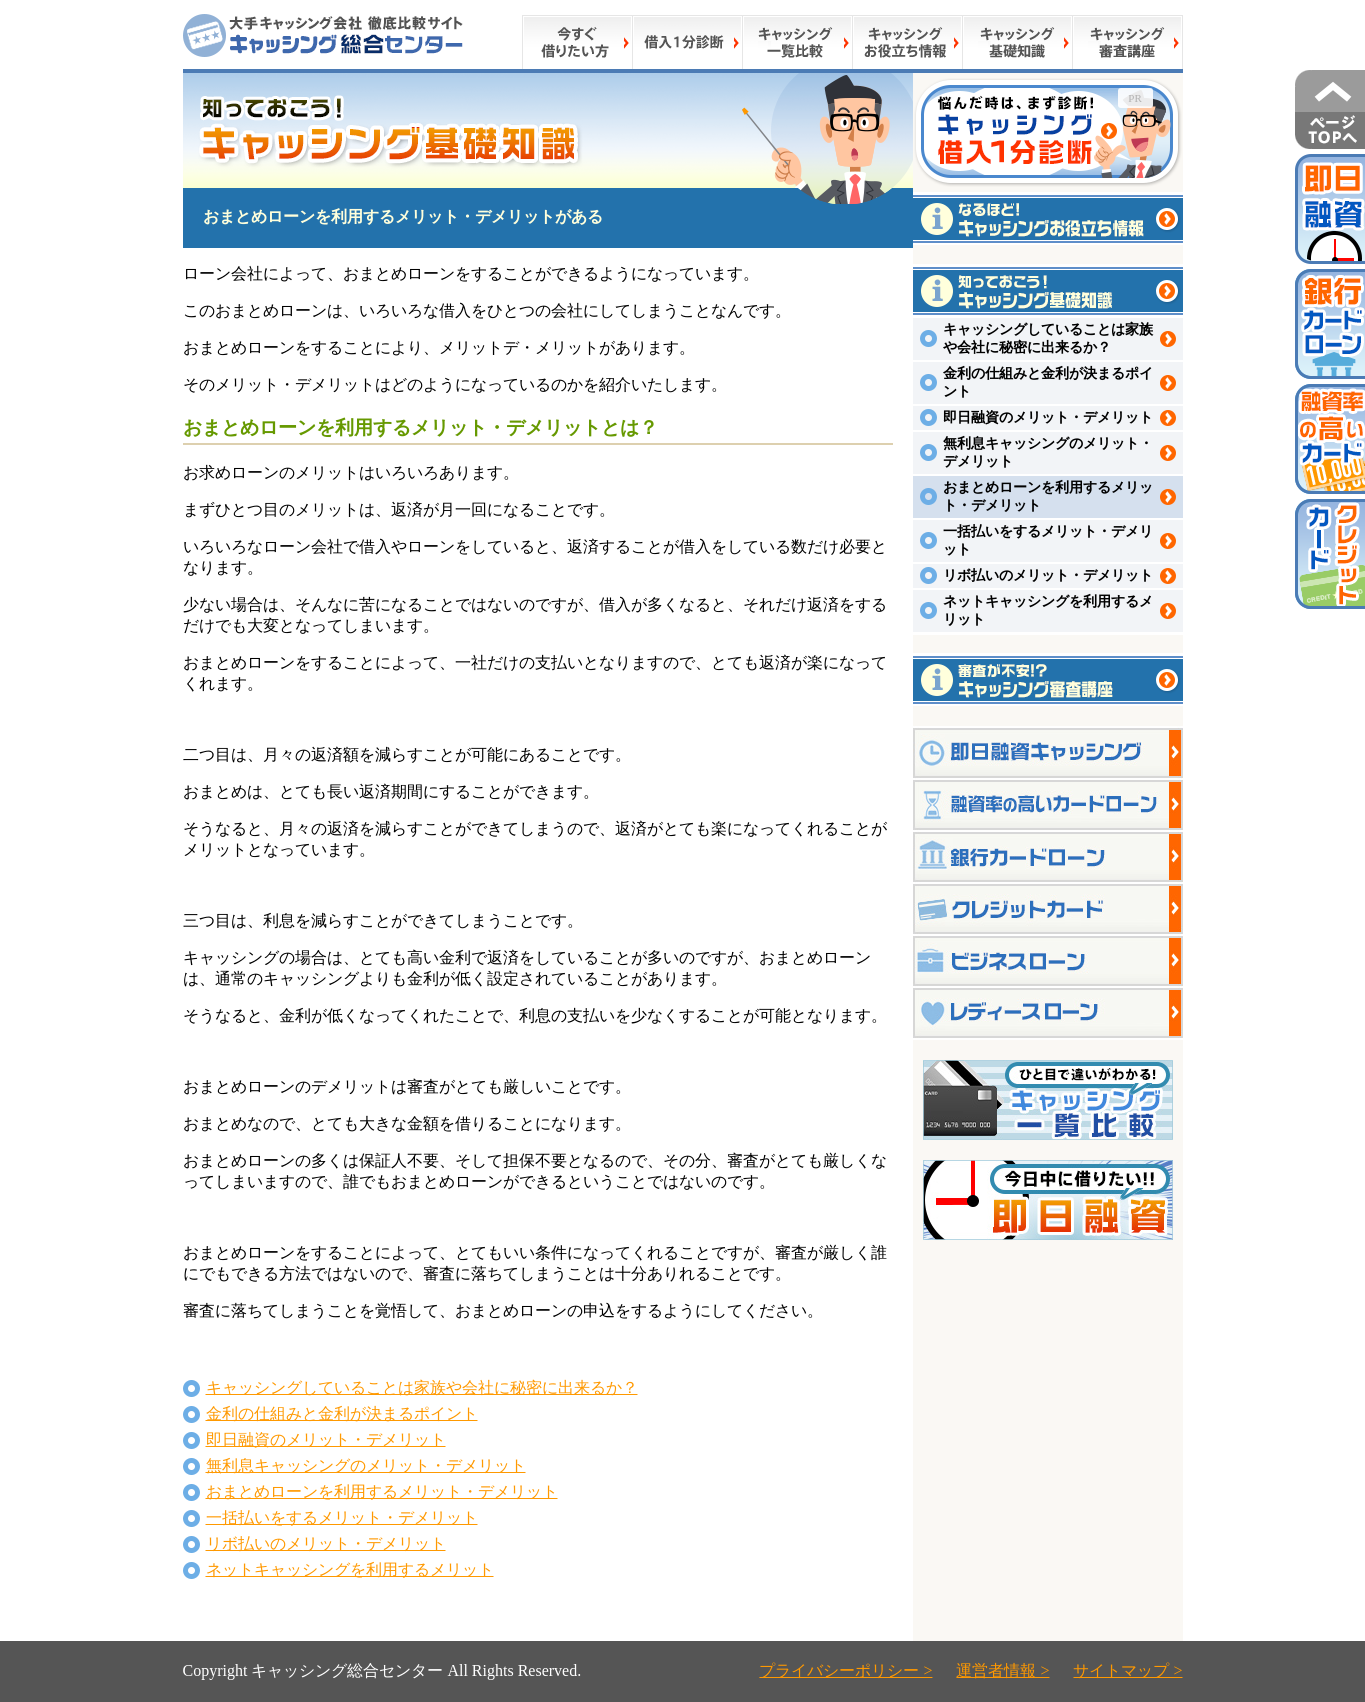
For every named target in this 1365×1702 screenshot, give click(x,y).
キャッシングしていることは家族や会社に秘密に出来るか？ (422, 1387)
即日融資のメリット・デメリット (326, 1439)
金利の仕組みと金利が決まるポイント (342, 1413)
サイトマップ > (1127, 1670)
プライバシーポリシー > (845, 1670)
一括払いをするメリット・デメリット (342, 1517)
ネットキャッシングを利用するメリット (350, 1569)
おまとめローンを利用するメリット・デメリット (382, 1491)
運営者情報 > (1002, 1670)
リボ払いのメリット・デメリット (326, 1543)
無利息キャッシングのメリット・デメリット (366, 1465)
